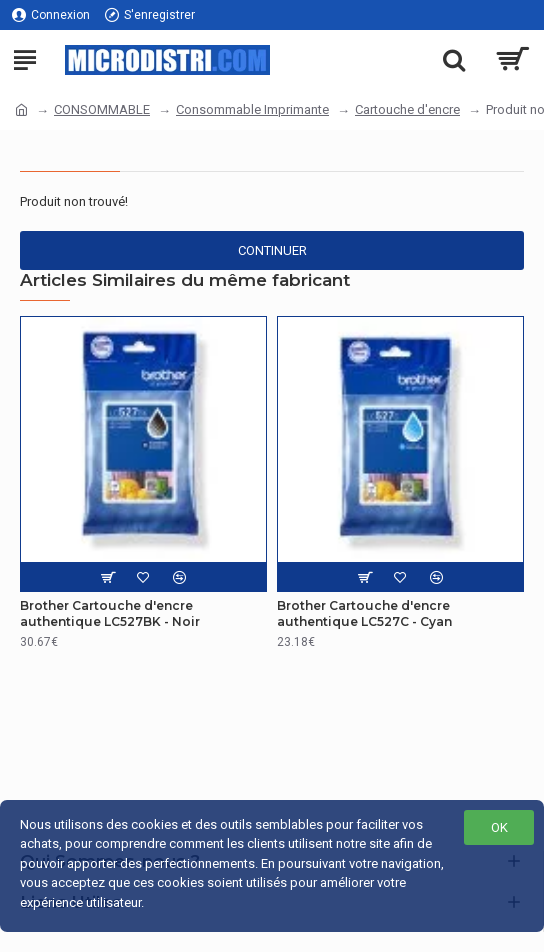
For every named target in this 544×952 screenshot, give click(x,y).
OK (499, 827)
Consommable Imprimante (252, 109)
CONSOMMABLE (102, 109)
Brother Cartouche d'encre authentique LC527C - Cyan (364, 613)
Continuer (272, 250)
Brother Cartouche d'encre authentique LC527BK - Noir (110, 613)
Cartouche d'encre (407, 109)
